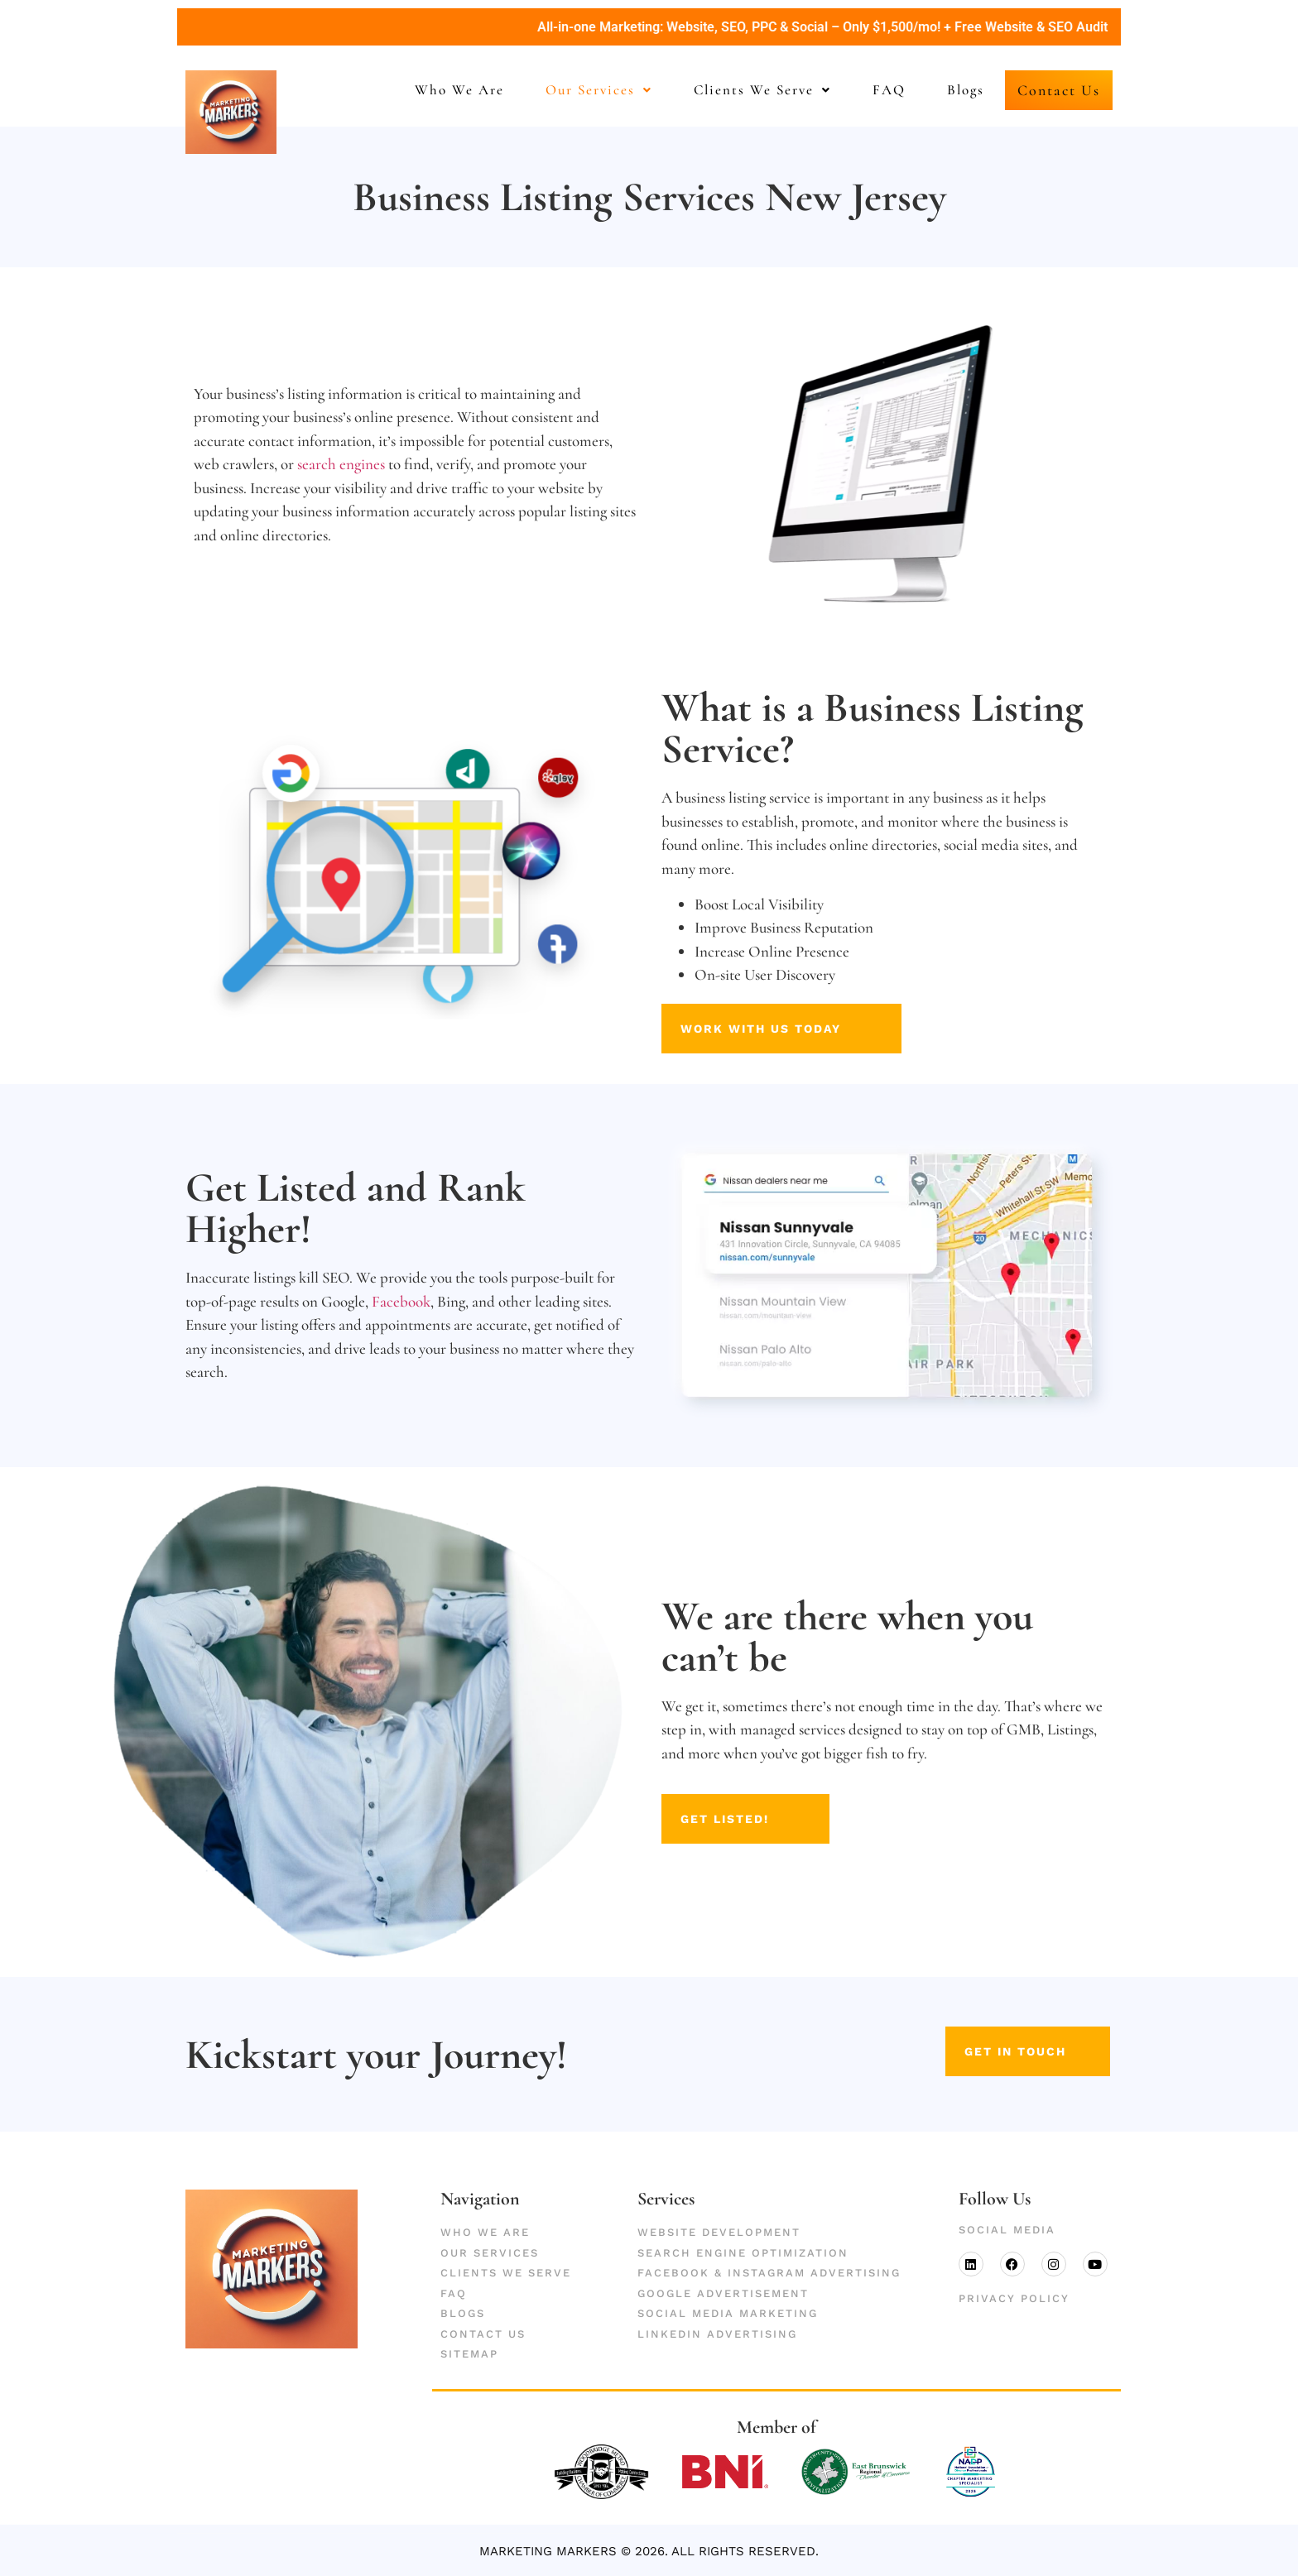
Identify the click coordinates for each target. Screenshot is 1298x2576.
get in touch (1023, 2051)
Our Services (577, 89)
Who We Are (438, 89)
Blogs (944, 89)
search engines (341, 463)
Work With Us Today (765, 1027)
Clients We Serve (741, 89)
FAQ (867, 89)
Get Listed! (740, 1817)
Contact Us (1048, 89)
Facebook (401, 1300)
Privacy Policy (1014, 2297)
